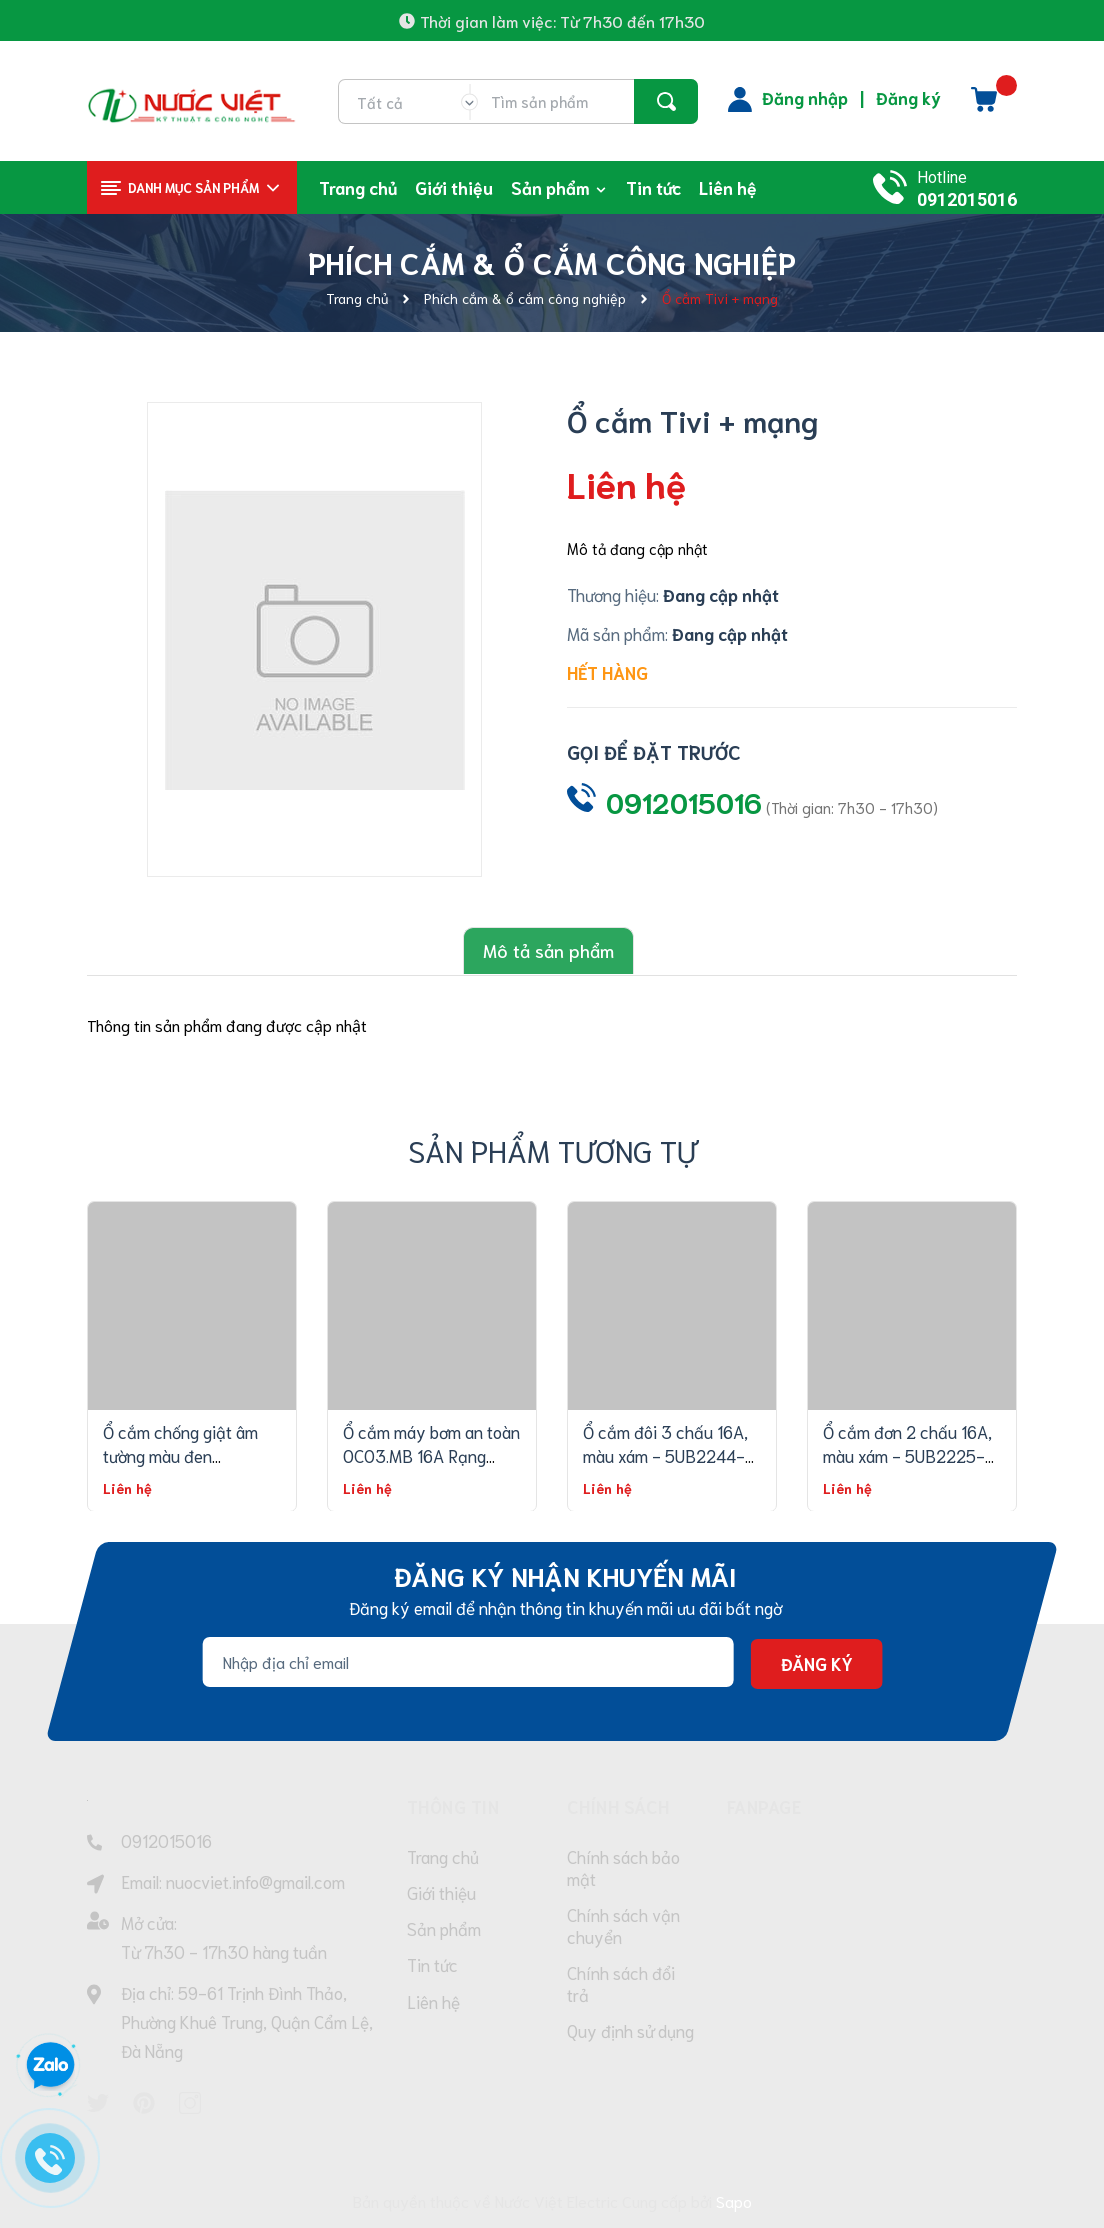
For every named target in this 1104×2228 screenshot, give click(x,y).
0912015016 (967, 199)
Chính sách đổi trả (621, 1988)
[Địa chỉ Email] (468, 1660)
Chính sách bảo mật (623, 1868)
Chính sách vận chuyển (623, 1928)
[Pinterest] (144, 2100)
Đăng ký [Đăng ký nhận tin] (817, 1662)
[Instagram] (190, 2100)
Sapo (734, 2197)
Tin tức (432, 1971)
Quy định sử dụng (630, 2037)
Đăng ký (908, 97)
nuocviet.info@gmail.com (255, 1879)
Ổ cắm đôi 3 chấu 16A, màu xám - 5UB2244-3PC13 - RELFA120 (665, 1452)
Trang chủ (443, 1857)
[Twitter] (98, 2100)
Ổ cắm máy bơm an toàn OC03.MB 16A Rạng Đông (431, 1452)
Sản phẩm (444, 1933)
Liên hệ (433, 2009)
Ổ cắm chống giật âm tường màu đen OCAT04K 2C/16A (180, 1452)
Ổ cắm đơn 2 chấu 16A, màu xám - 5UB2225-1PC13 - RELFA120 (907, 1452)
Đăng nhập (805, 97)
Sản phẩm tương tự (552, 1146)
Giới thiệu (441, 1895)
